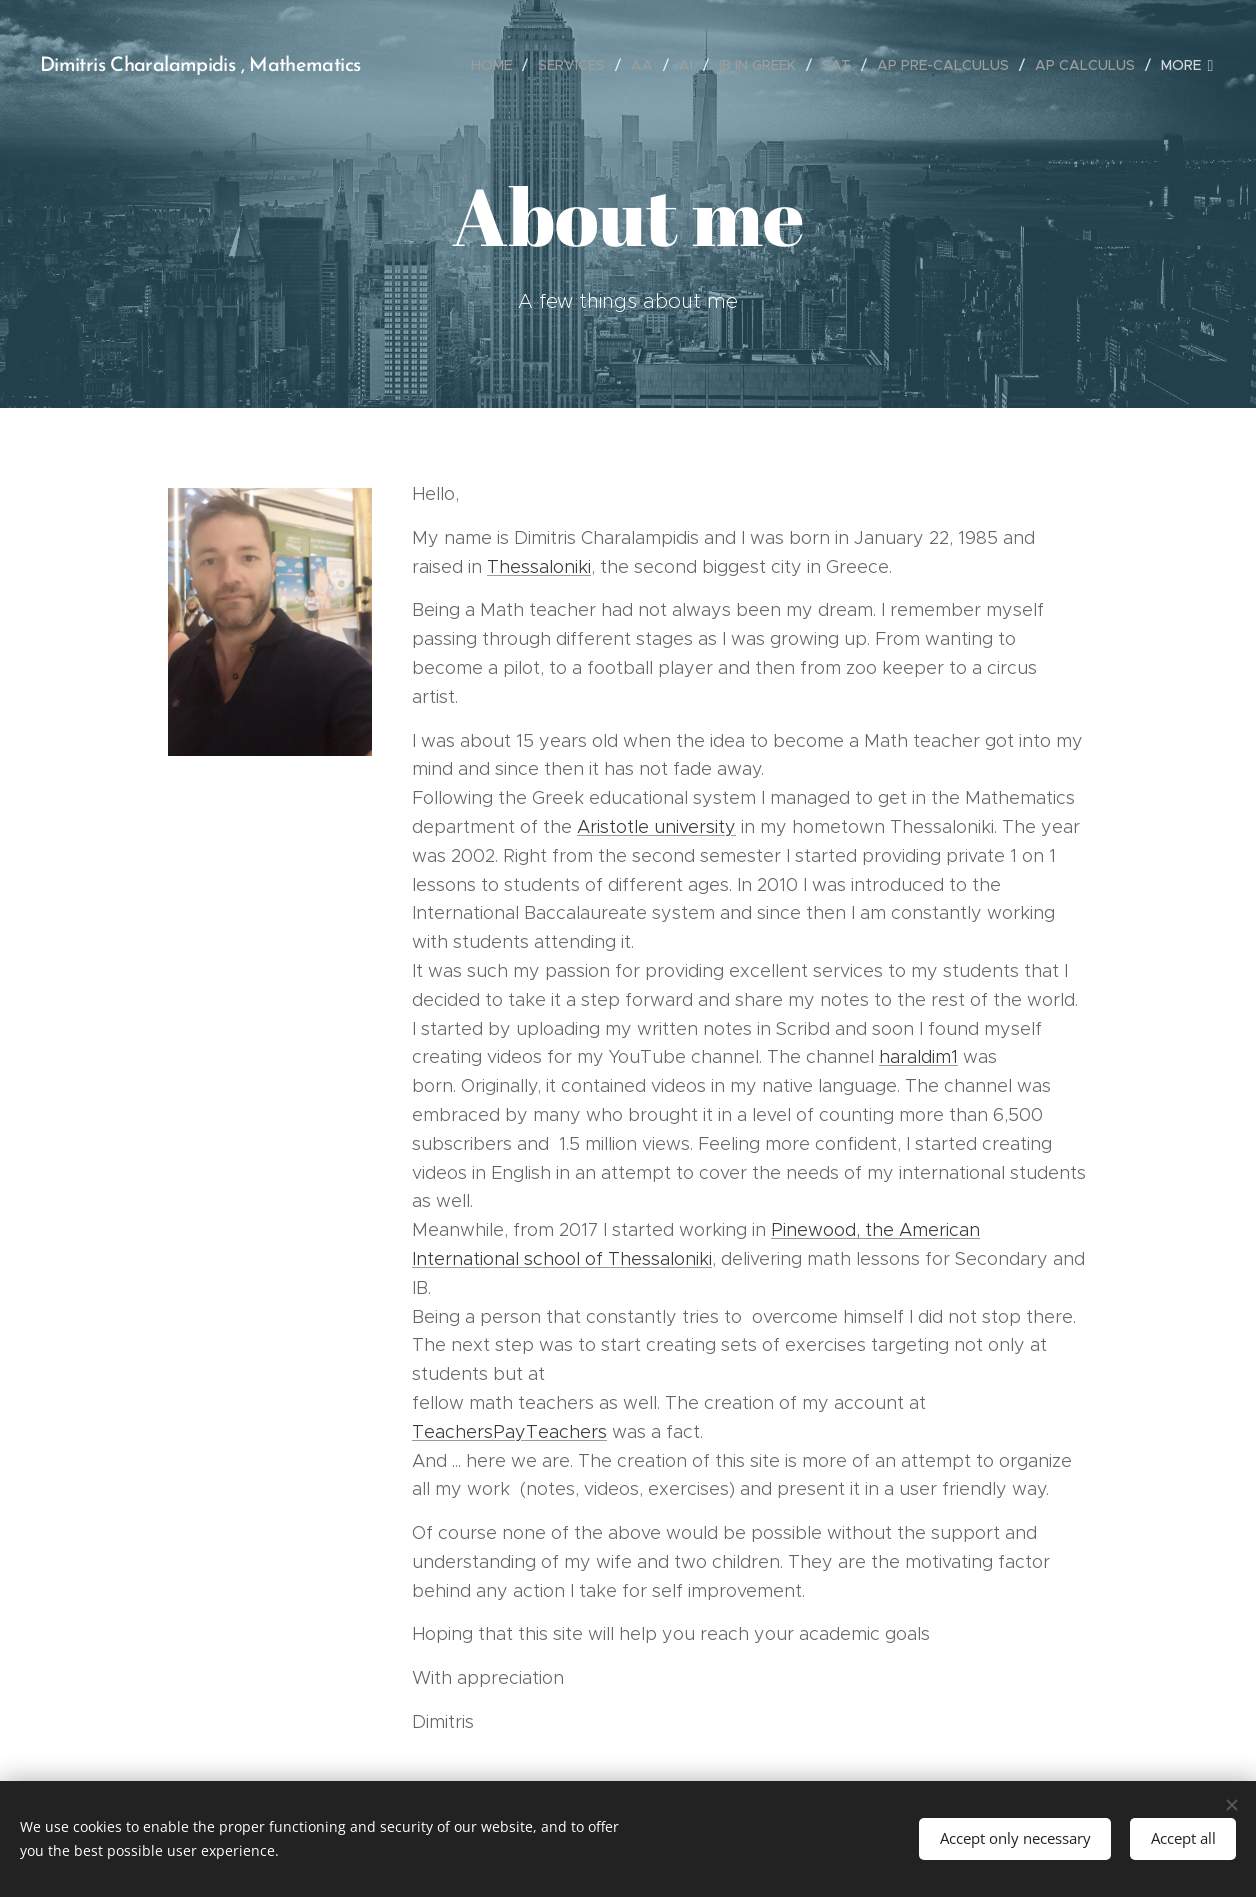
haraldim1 (918, 1057)
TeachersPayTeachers (509, 1432)
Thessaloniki (539, 567)
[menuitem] (497, 65)
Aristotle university (656, 827)
